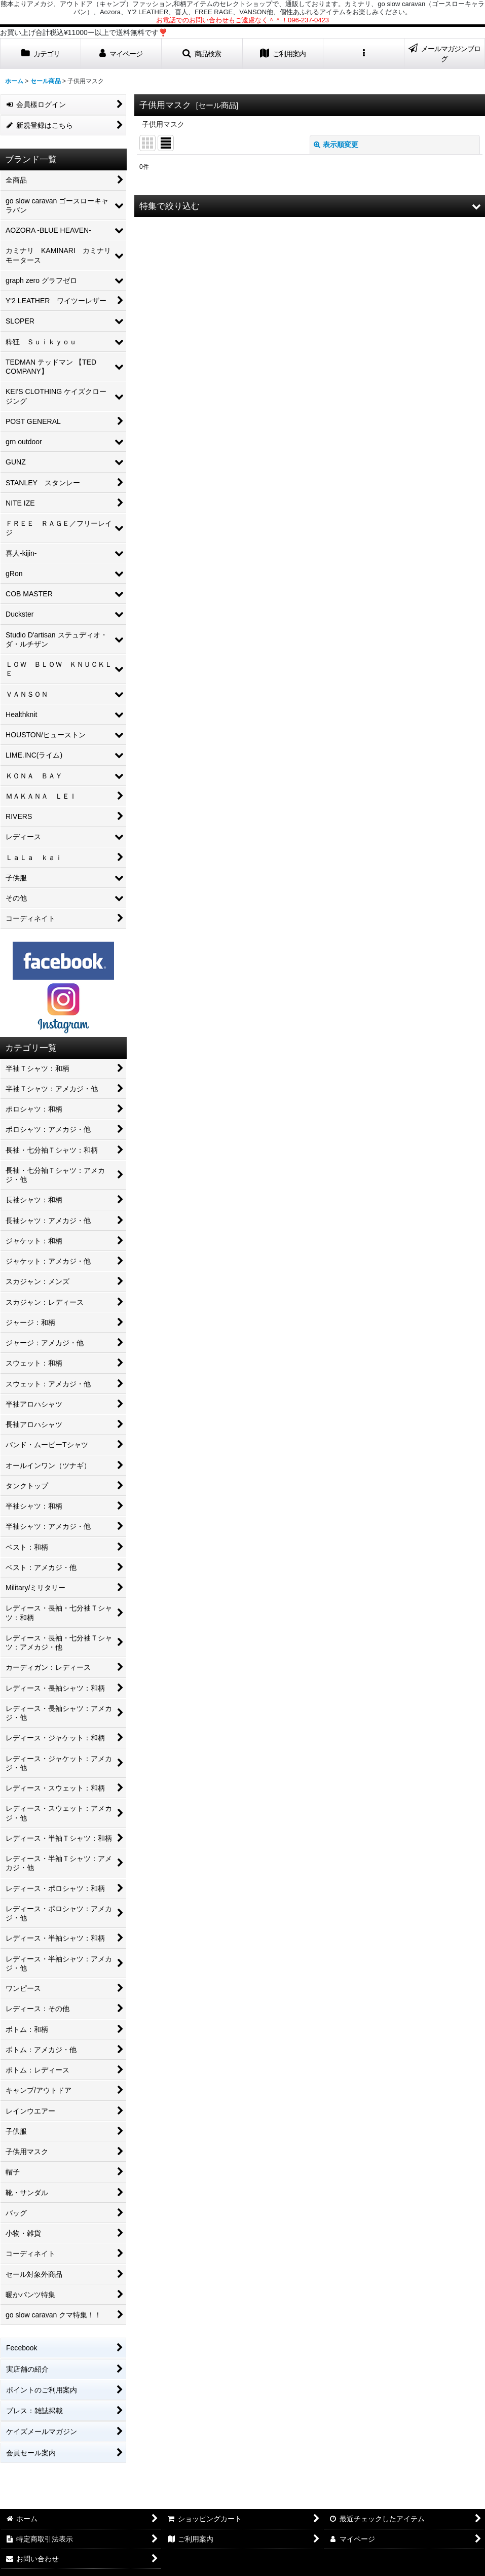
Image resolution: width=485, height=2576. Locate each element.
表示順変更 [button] (336, 144)
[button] (202, 53)
